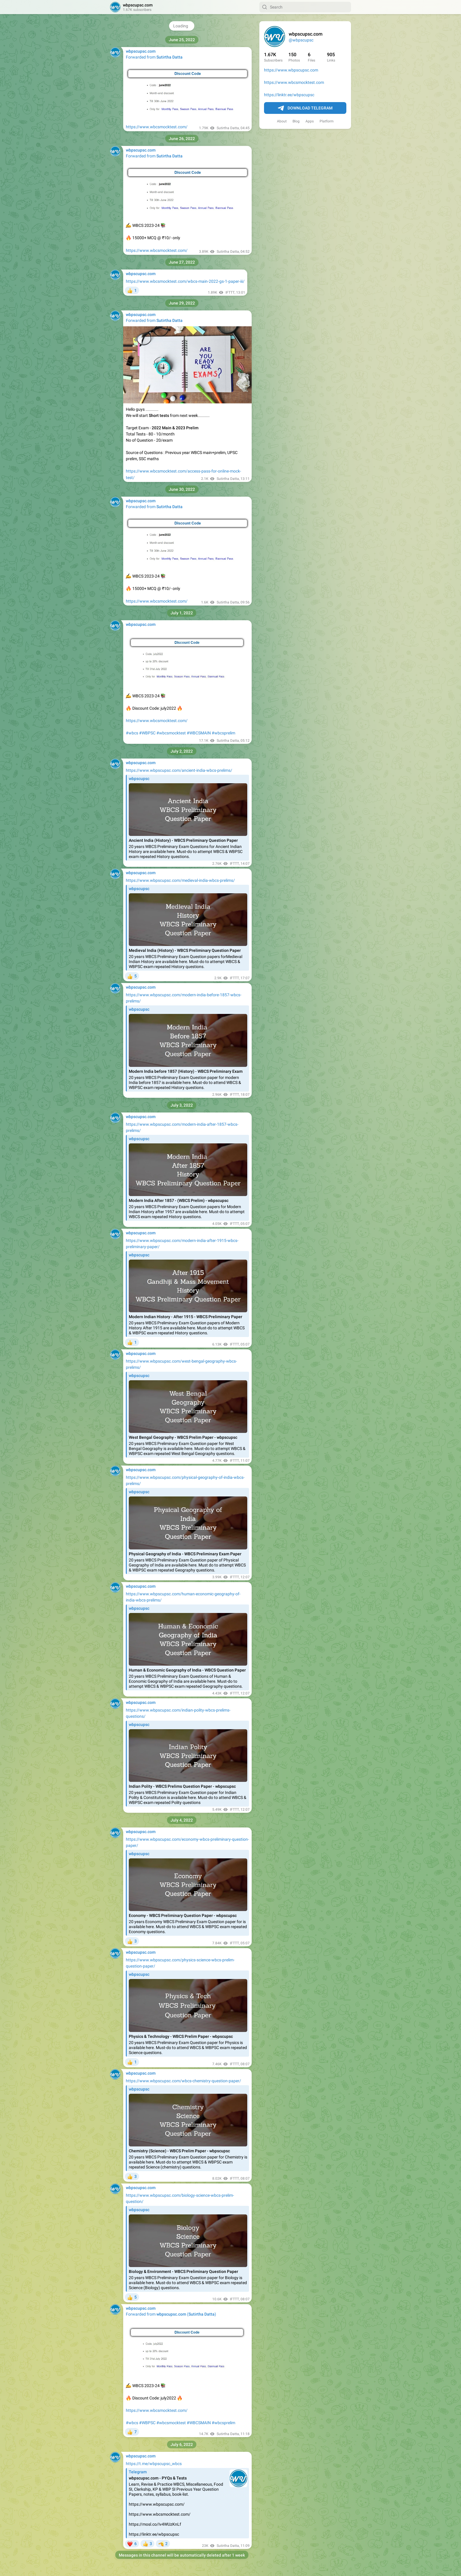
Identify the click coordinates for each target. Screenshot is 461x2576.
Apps (309, 121)
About (282, 121)
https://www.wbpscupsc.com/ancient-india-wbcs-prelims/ (179, 770)
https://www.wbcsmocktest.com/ (157, 126)
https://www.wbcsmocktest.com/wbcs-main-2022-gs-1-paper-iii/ (185, 281)
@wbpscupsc (301, 40)
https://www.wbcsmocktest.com (294, 82)
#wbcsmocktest (171, 733)
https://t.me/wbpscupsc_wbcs (154, 2463)
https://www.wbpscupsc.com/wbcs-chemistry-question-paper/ (183, 2080)
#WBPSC (147, 733)
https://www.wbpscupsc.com (291, 70)
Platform (327, 121)
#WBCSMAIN (199, 733)
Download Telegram (305, 108)
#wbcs (132, 733)
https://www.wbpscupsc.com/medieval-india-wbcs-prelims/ (180, 880)
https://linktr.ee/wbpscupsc (289, 94)
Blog (296, 121)
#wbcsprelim (223, 733)
